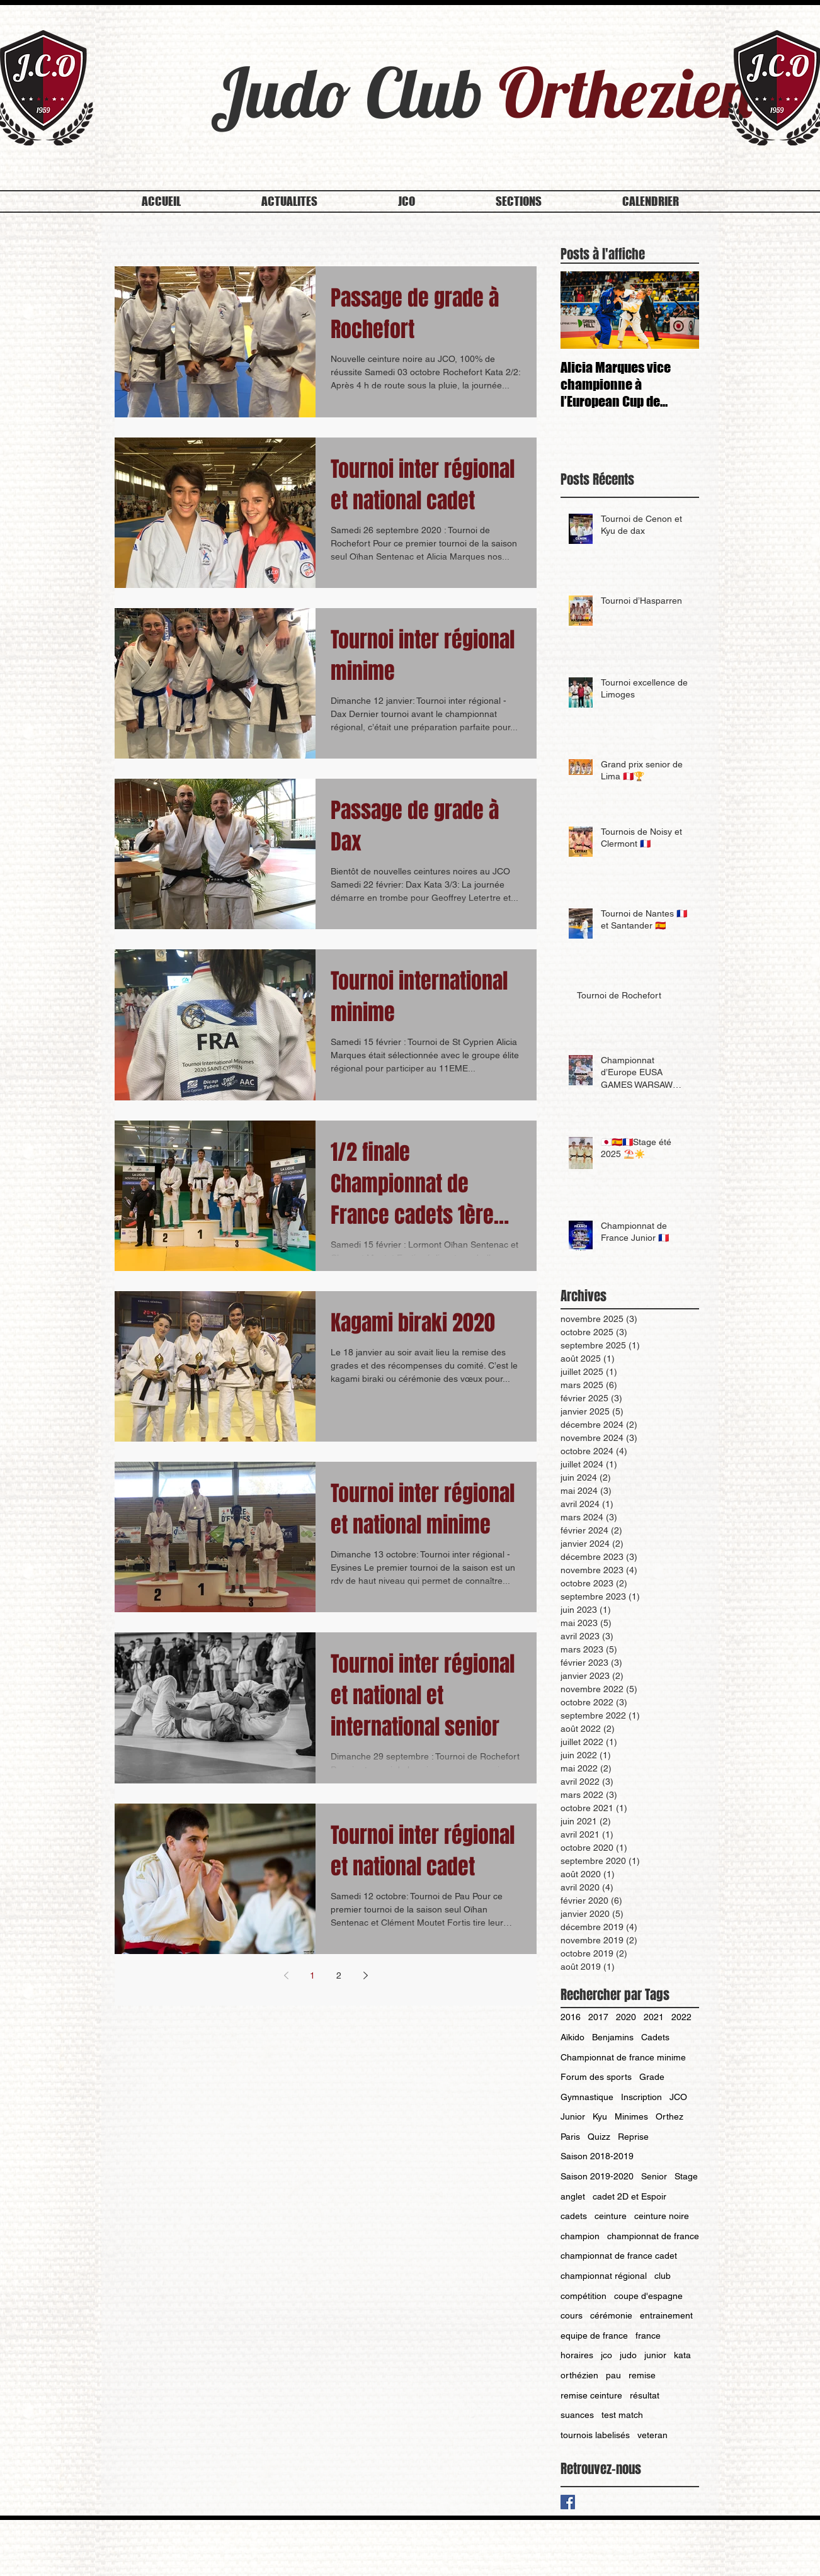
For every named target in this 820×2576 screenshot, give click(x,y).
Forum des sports (596, 2077)
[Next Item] (679, 310)
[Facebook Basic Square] (568, 2502)
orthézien (579, 2375)
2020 (626, 2017)
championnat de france (653, 2236)
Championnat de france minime (623, 2057)
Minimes (631, 2116)
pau (613, 2375)
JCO (678, 2097)
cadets (574, 2216)
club (662, 2276)
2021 (654, 2017)
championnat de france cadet (619, 2256)
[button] (406, 201)
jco (606, 2355)
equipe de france (594, 2335)
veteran (652, 2435)
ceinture (611, 2216)
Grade (651, 2077)
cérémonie (611, 2315)
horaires (577, 2355)
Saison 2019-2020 (597, 2176)
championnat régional (604, 2276)
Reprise (633, 2137)
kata (682, 2355)
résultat (644, 2395)
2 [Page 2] (338, 1975)
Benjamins (613, 2037)
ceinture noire (661, 2216)
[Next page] (365, 1975)
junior (655, 2355)
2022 (681, 2017)
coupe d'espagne (648, 2296)
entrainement (666, 2315)
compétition (583, 2296)
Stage (686, 2176)
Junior (573, 2116)
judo (628, 2355)
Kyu (600, 2116)
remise (642, 2375)
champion (580, 2236)
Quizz (599, 2137)
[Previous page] (286, 1975)
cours (572, 2315)
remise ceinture (591, 2395)
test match (622, 2415)
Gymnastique (587, 2097)
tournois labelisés (595, 2435)
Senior (654, 2176)
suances (577, 2415)
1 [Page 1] (312, 1975)
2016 (571, 2017)
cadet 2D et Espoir (629, 2196)
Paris (570, 2137)
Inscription (641, 2097)
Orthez (669, 2116)
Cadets (655, 2037)
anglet (573, 2196)
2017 (598, 2017)
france (648, 2335)
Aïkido (572, 2037)
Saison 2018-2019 (597, 2156)
